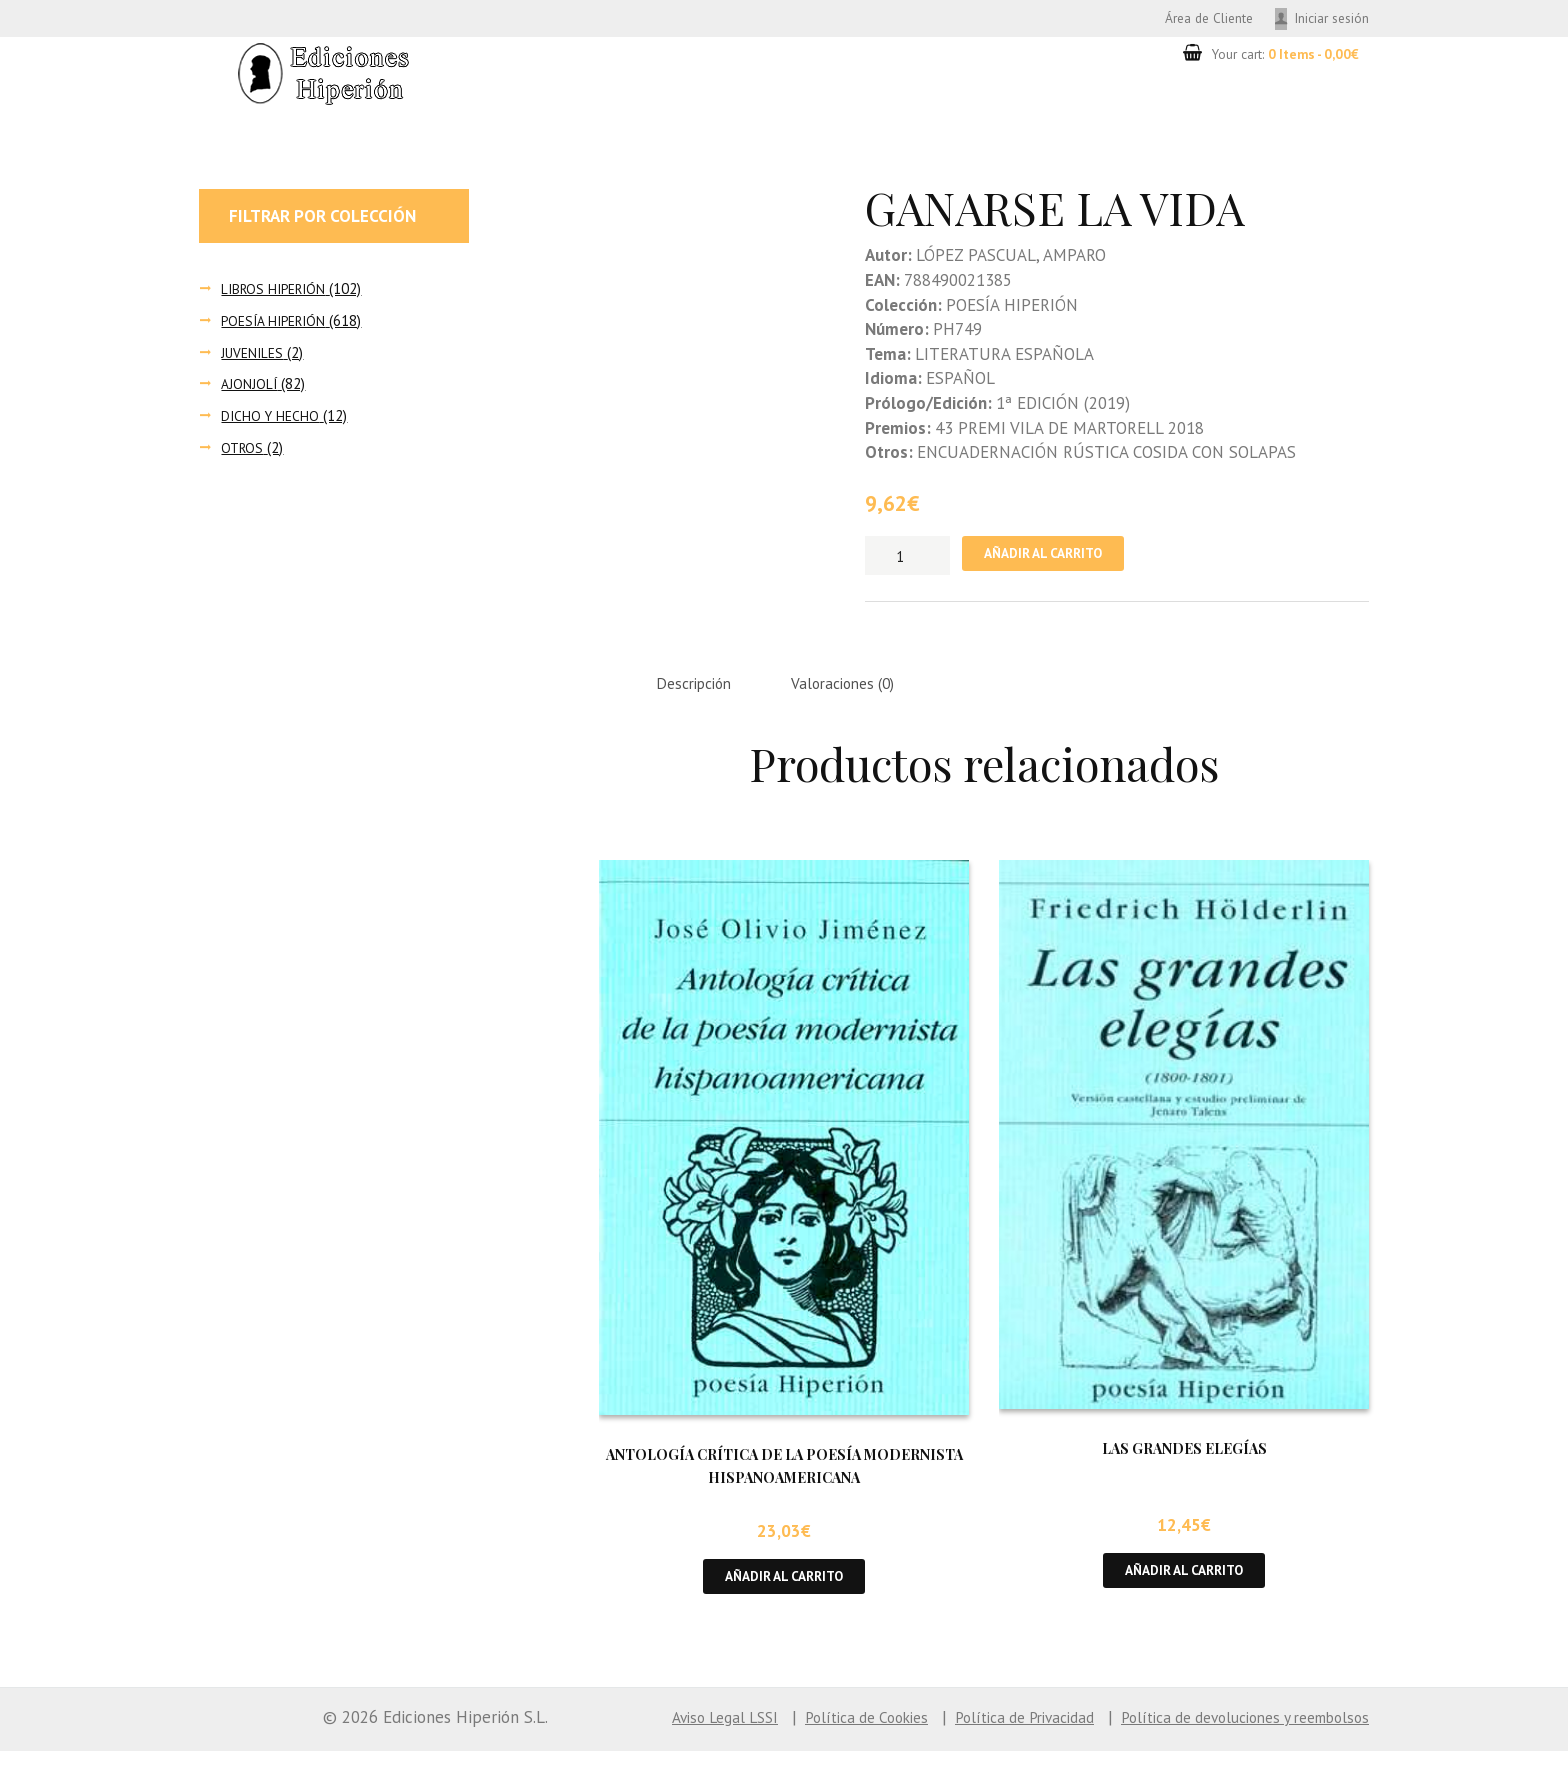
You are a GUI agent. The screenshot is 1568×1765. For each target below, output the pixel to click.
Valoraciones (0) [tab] (863, 691)
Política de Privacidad (985, 1731)
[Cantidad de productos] (907, 558)
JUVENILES (254, 355)
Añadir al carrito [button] (784, 1587)
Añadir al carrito (1053, 558)
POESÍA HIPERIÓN (278, 323)
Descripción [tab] (700, 691)
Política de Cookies (811, 1731)
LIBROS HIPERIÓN (277, 291)
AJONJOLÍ (250, 387)
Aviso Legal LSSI (656, 1731)
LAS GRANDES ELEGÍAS (1184, 1458)
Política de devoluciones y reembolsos (1229, 1731)
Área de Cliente (1187, 18)
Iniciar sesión (1327, 18)
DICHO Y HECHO (272, 418)
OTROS (243, 450)
